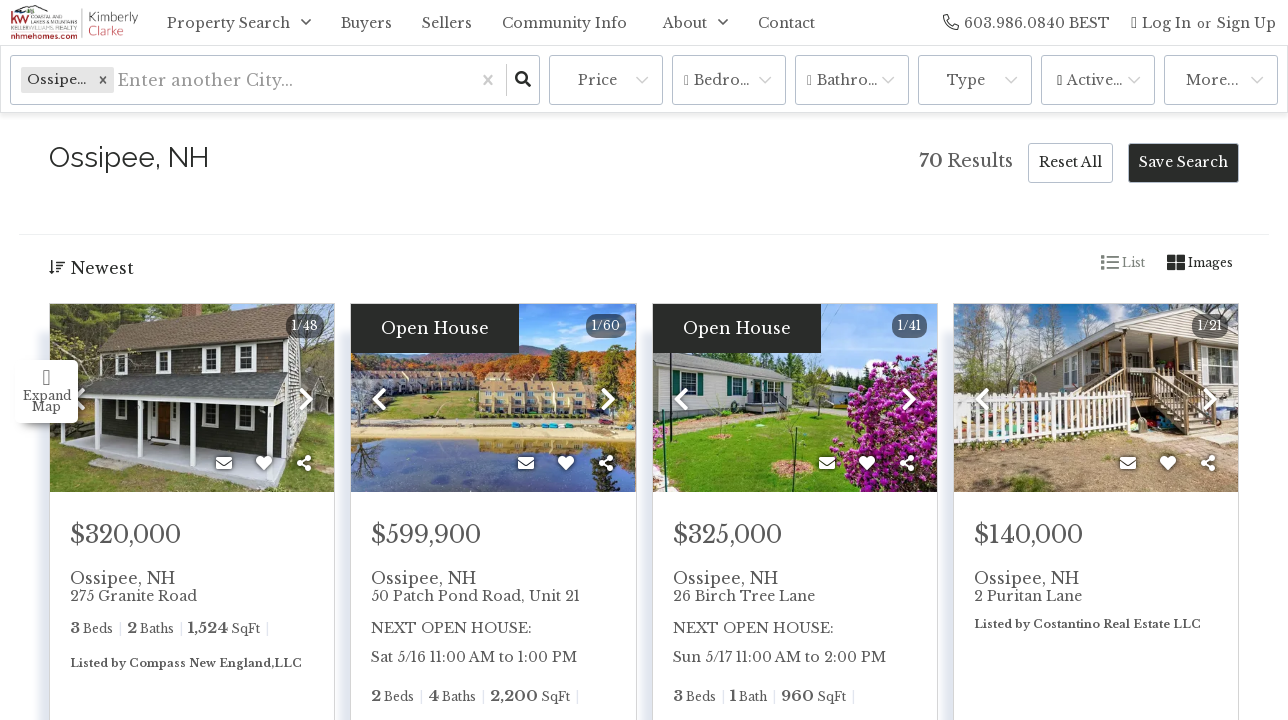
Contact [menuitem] (786, 23)
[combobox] (120, 80)
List (1123, 263)
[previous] (78, 400)
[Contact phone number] (1037, 22)
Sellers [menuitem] (447, 23)
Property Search (228, 23)
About (685, 23)
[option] (192, 399)
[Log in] (1161, 22)
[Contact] (224, 463)
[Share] (304, 463)
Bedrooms (733, 80)
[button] (103, 79)
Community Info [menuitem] (564, 23)
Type (966, 80)
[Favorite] (264, 463)
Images (1200, 263)
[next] (306, 400)
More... (1212, 80)
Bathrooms (858, 80)
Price (597, 80)
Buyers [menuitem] (366, 23)
